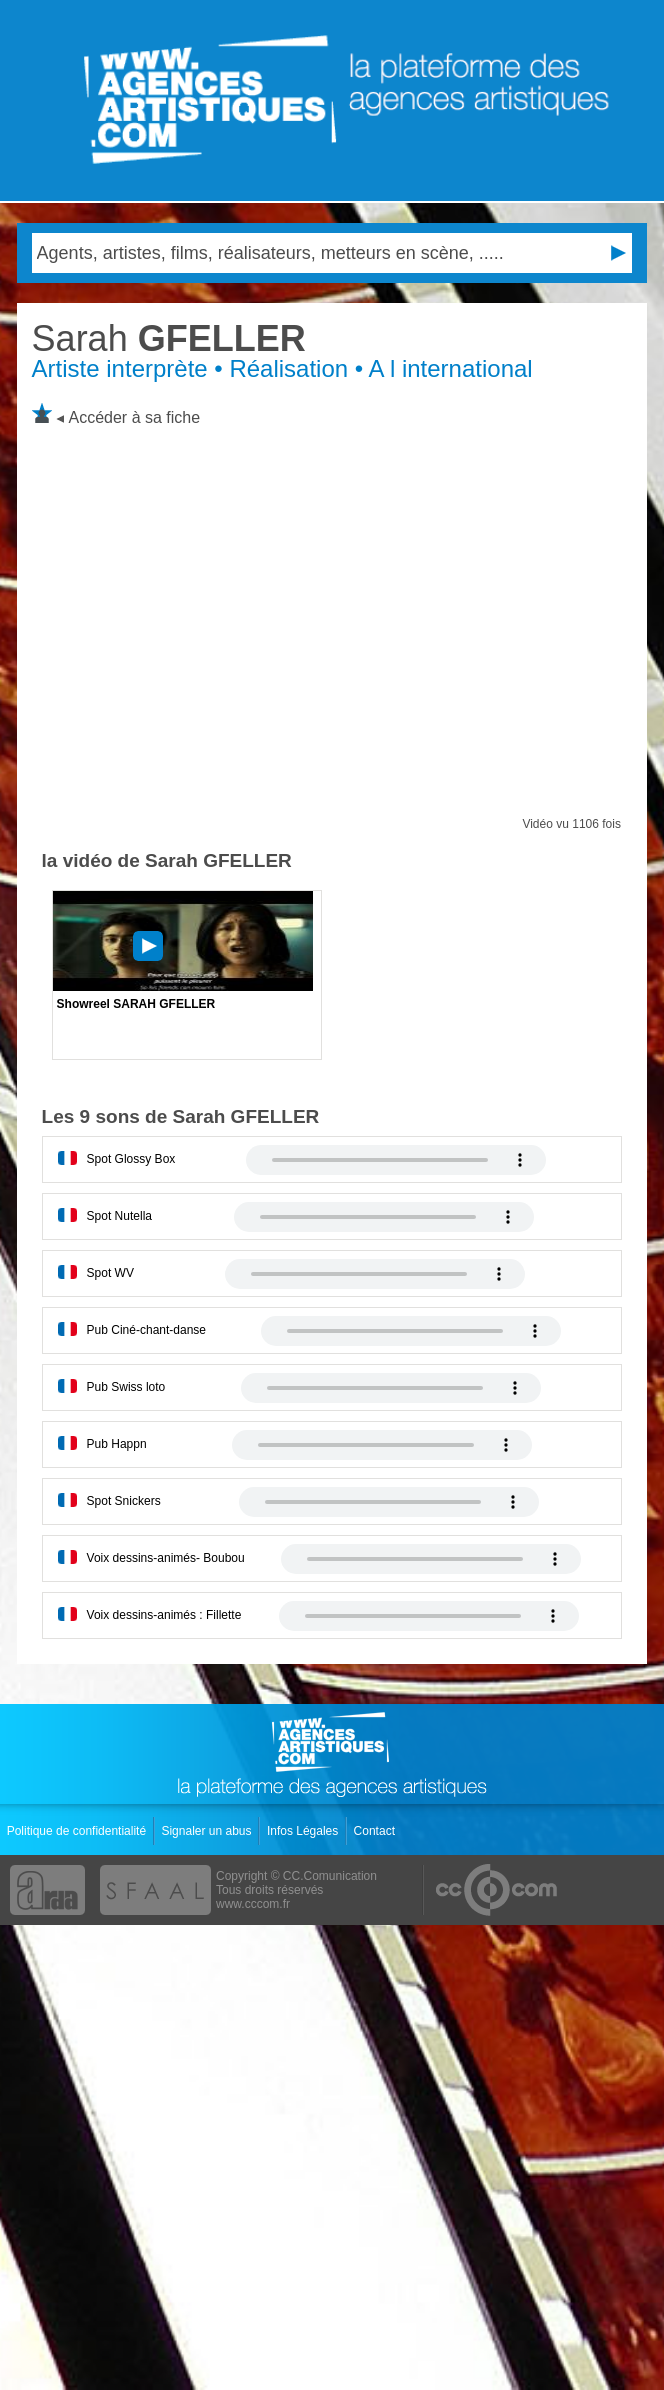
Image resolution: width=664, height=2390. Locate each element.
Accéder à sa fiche (135, 417)
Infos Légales (304, 1831)
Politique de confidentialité (78, 1831)
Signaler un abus (207, 1831)
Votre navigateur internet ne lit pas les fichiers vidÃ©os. (396, 1160)
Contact (376, 1831)
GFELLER (169, 338)
